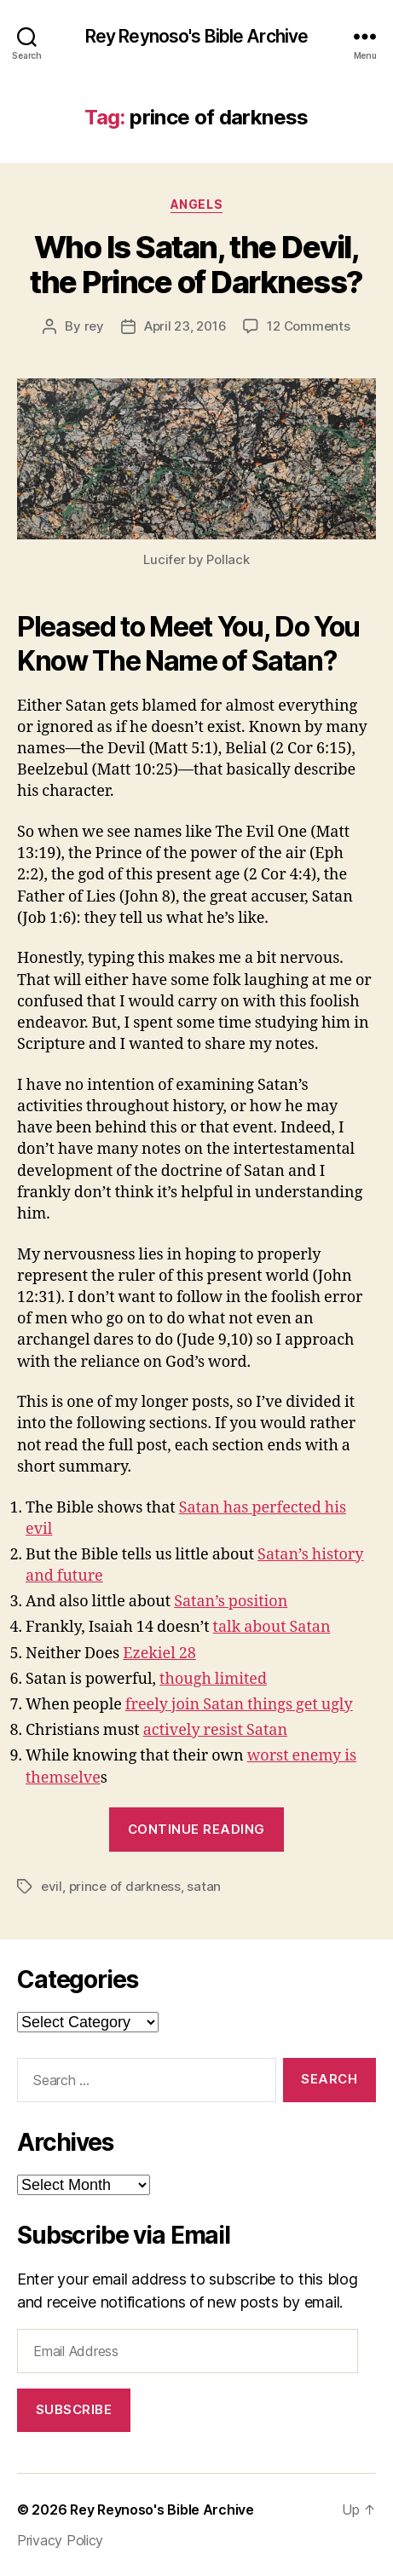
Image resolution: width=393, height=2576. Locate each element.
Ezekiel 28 (159, 1653)
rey (94, 326)
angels (196, 204)
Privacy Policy (60, 2540)
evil (51, 1886)
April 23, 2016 (185, 326)
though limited (213, 1679)
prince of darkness (125, 1886)
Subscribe (74, 2409)
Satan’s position (230, 1601)
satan (204, 1886)
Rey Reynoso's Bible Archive (196, 36)
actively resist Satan (215, 1730)
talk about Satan (272, 1627)
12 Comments (308, 326)
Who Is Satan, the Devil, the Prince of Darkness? (196, 264)
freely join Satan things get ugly (239, 1704)
